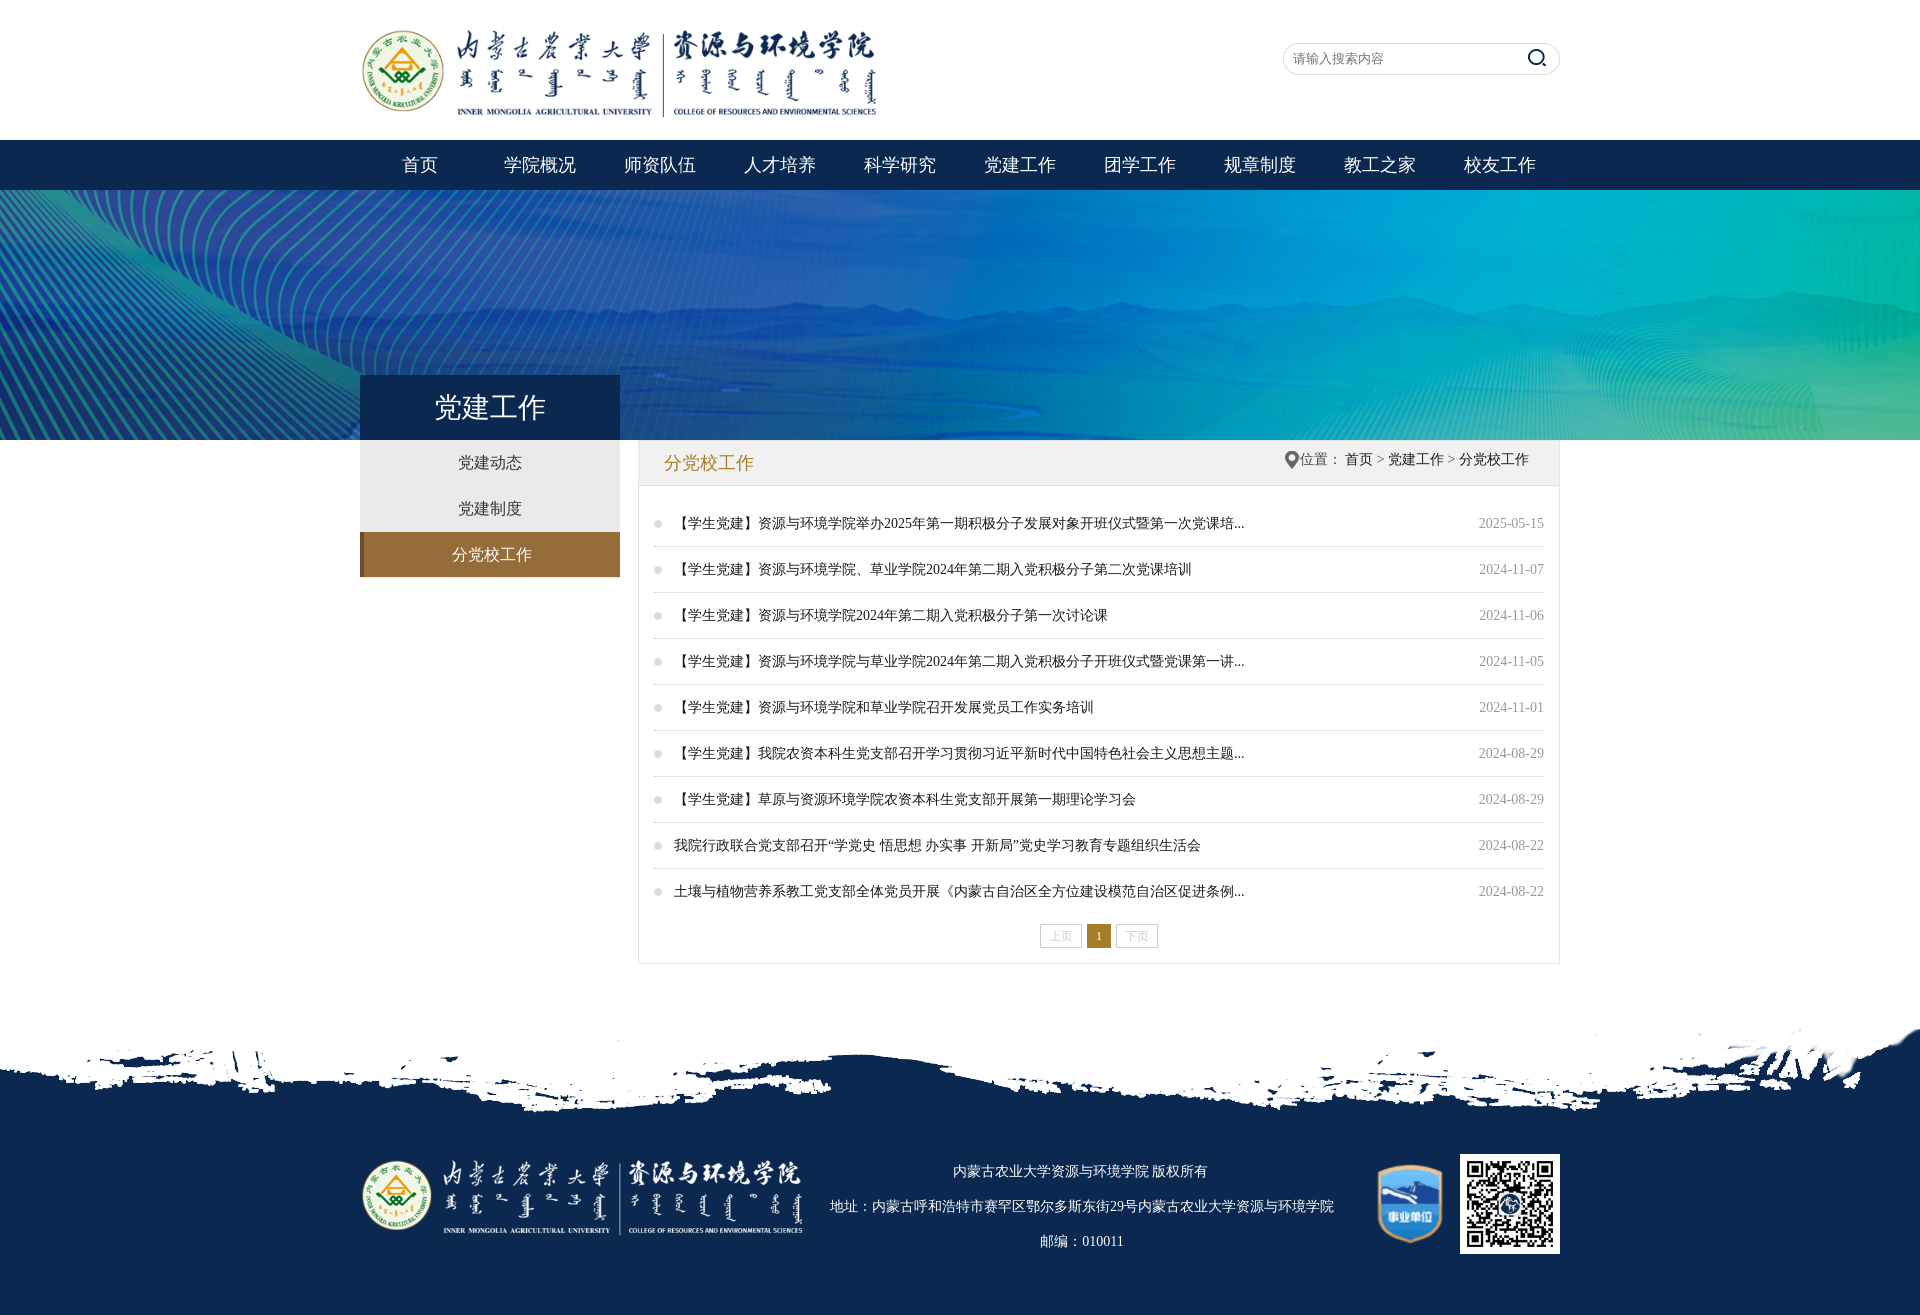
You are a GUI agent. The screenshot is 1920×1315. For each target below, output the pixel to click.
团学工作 (1140, 165)
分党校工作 (492, 554)
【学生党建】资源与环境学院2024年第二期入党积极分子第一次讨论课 (891, 615)
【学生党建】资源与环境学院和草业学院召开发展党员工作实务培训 (884, 707)
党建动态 (490, 462)
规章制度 (1260, 165)
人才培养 (780, 165)
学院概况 (540, 165)
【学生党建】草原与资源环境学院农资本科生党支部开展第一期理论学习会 (905, 799)
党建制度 (490, 508)
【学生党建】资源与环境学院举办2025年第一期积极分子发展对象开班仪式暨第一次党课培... (959, 523)
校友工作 (1500, 165)
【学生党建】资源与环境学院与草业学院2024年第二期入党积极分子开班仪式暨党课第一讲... (959, 661)
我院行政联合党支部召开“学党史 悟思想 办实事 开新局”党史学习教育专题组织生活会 (937, 845)
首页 (420, 165)
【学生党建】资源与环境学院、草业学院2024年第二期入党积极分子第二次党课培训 (933, 569)
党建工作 (1020, 165)
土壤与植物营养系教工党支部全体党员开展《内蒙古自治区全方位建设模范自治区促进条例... (959, 891)
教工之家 (1380, 165)
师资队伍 (660, 165)
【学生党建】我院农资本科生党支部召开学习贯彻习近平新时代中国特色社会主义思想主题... (959, 753)
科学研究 (900, 165)
